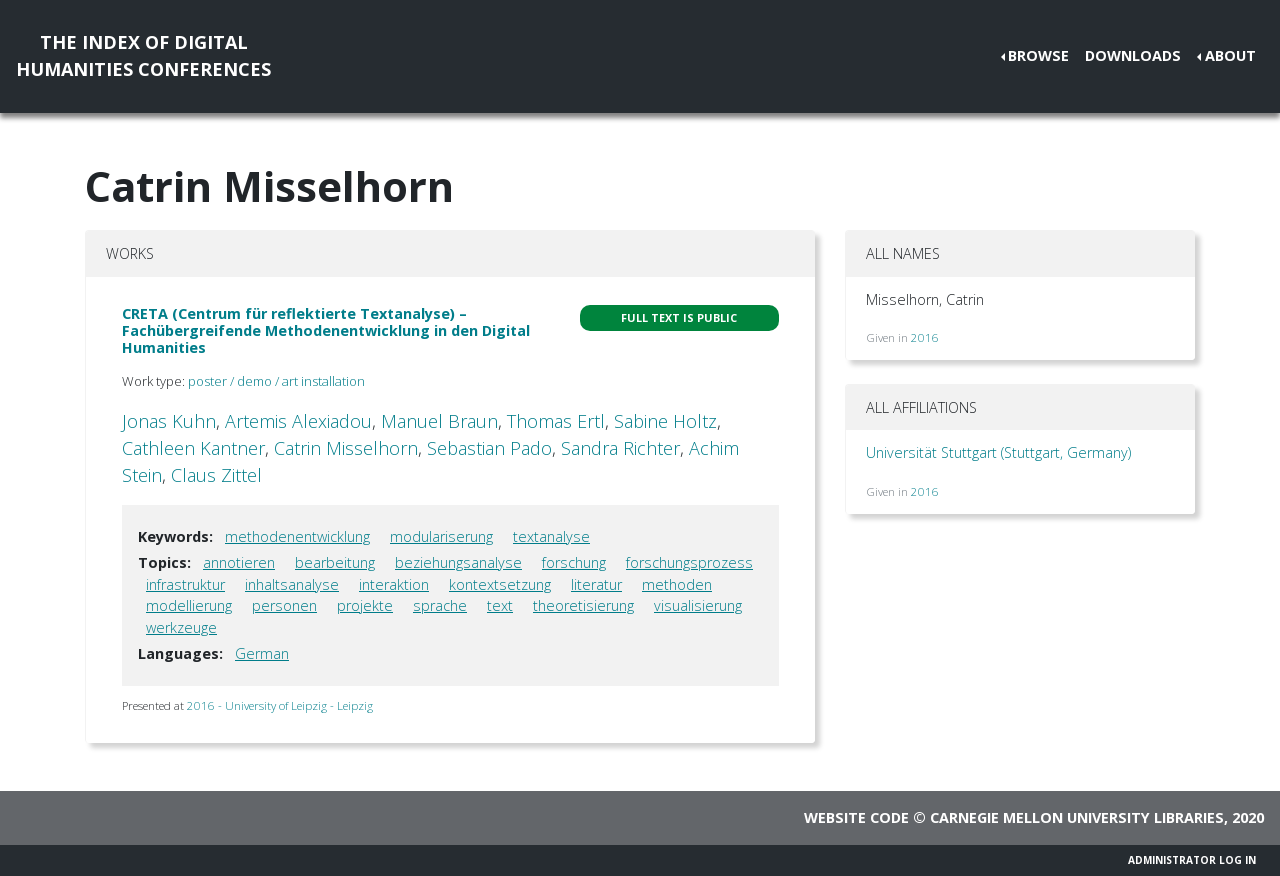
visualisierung (698, 605)
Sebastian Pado (489, 448)
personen (284, 605)
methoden (677, 584)
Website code (856, 817)
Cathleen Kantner (193, 448)
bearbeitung (335, 562)
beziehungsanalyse (458, 562)
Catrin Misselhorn (346, 448)
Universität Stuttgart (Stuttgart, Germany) (998, 452)
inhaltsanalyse (292, 584)
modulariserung (441, 536)
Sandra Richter (620, 448)
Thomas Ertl (556, 421)
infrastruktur (185, 584)
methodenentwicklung (297, 536)
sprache (440, 605)
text (500, 605)
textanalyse (551, 536)
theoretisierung (583, 605)
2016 (925, 337)
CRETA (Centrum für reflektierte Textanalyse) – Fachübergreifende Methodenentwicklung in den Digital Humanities (326, 331)
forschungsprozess (689, 562)
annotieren (239, 562)
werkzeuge (181, 627)
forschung (574, 562)
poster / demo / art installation (276, 381)
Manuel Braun (439, 421)
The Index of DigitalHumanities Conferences (143, 55)
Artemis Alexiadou (298, 421)
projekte (365, 605)
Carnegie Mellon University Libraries (1077, 817)
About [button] (1230, 55)
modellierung (189, 605)
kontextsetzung (500, 584)
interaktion (394, 584)
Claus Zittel (216, 475)
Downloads (1133, 55)
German (262, 653)
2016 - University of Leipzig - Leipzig (280, 705)
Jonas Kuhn (169, 421)
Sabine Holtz (665, 421)
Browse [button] (1038, 55)
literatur (596, 584)
